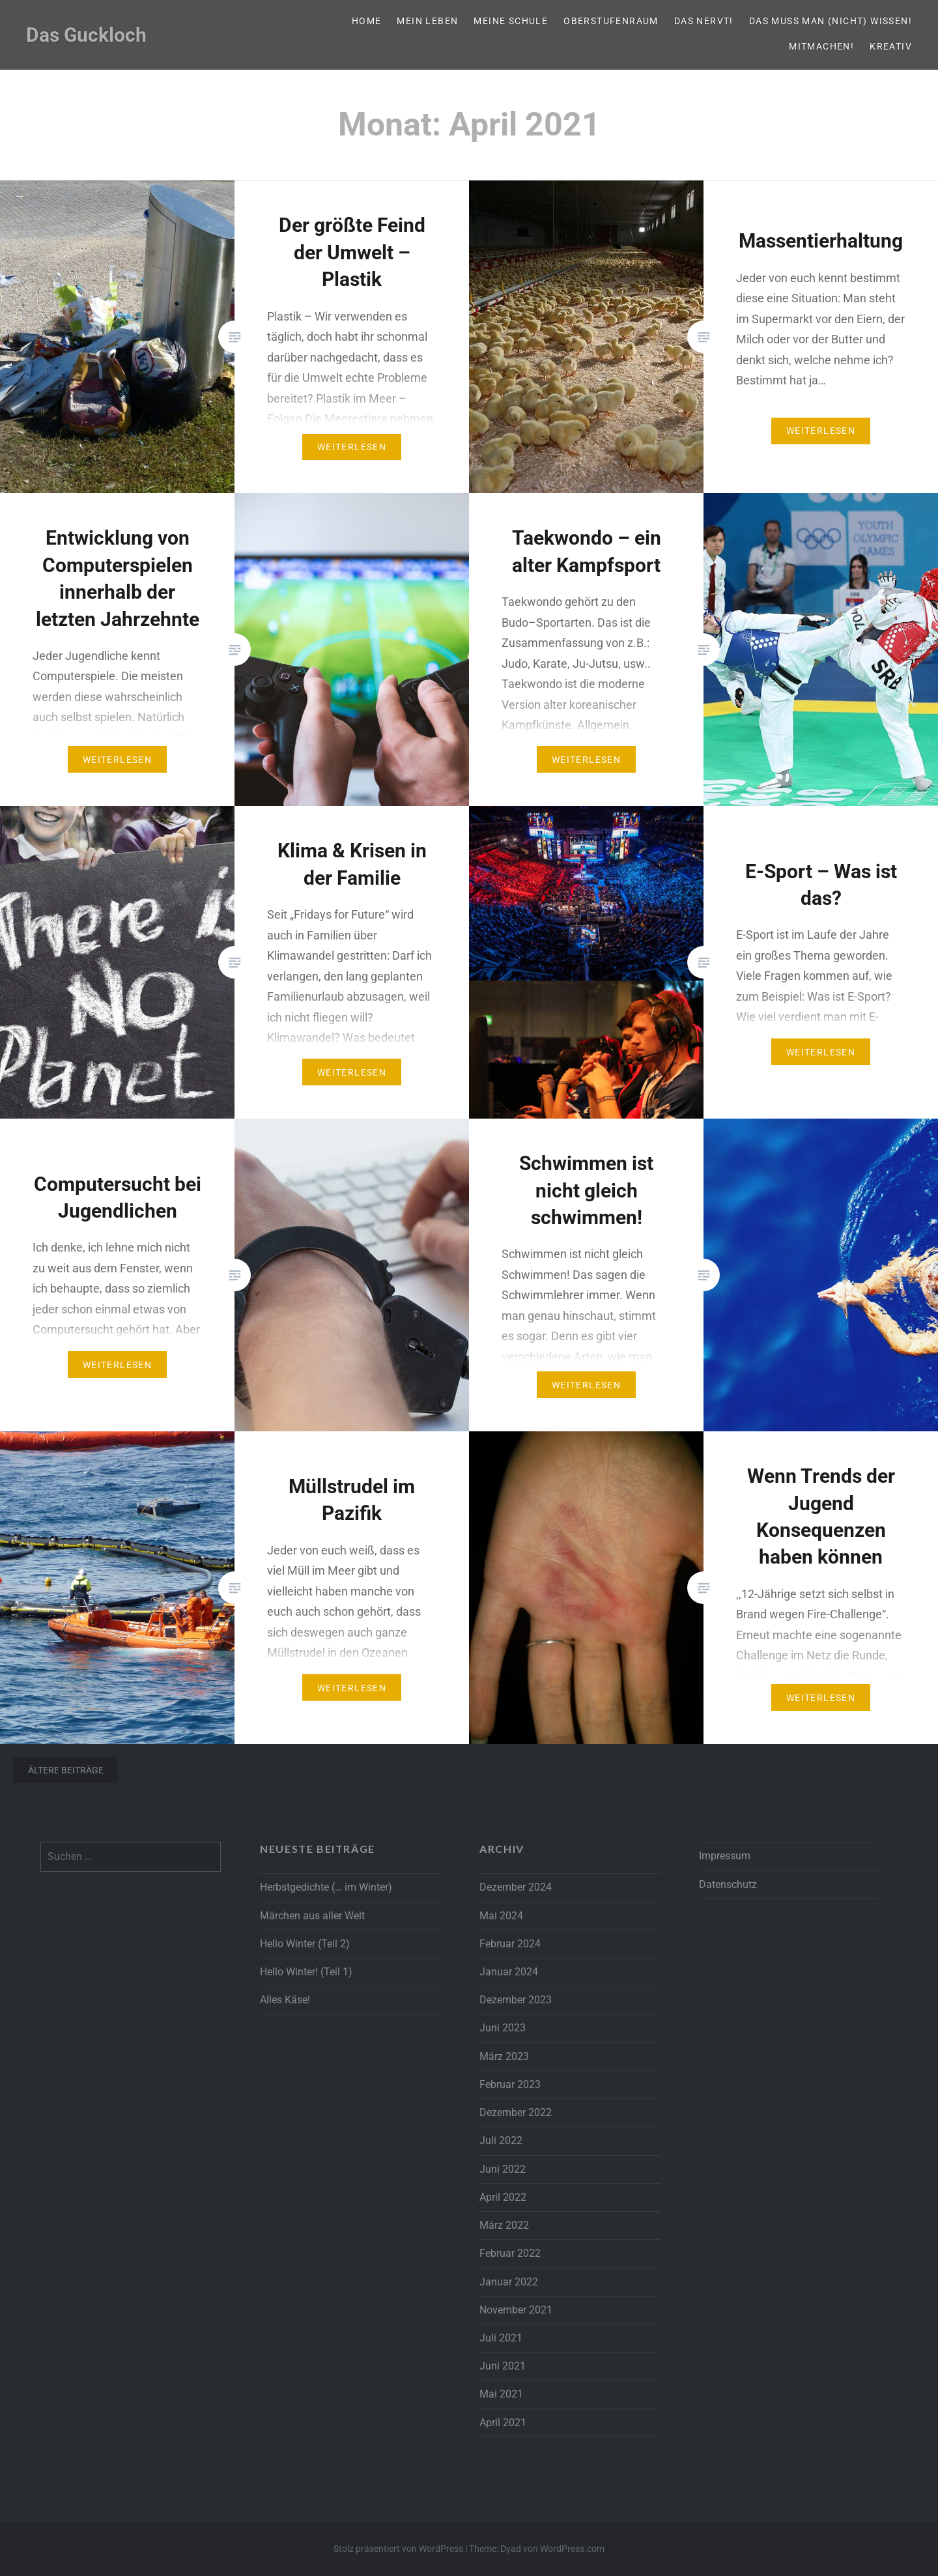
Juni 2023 (502, 2028)
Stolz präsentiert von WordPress (398, 2548)
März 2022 (504, 2225)
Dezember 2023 (515, 2000)
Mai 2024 (501, 1916)
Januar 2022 (508, 2282)
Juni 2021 (502, 2366)
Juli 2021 (500, 2338)
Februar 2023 (510, 2084)
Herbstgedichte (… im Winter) (326, 1887)
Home (367, 21)
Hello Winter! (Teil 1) (306, 1972)
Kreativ (891, 46)
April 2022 (502, 2197)
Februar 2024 (510, 1944)
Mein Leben (427, 21)
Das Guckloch (86, 34)
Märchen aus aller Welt (312, 1916)
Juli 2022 (500, 2140)
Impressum (724, 1856)
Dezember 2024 (515, 1887)
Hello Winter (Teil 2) (305, 1944)
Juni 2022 (502, 2169)
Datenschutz (728, 1884)
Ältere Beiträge (66, 1770)
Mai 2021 (501, 2394)
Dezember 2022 (515, 2112)
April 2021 (502, 2422)
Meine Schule (511, 21)
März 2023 (504, 2056)
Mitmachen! (821, 46)
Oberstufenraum (611, 21)
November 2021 (515, 2310)
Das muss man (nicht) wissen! (830, 21)
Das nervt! (703, 21)
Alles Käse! (285, 2000)
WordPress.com (572, 2548)
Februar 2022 (510, 2253)
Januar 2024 (508, 1972)
